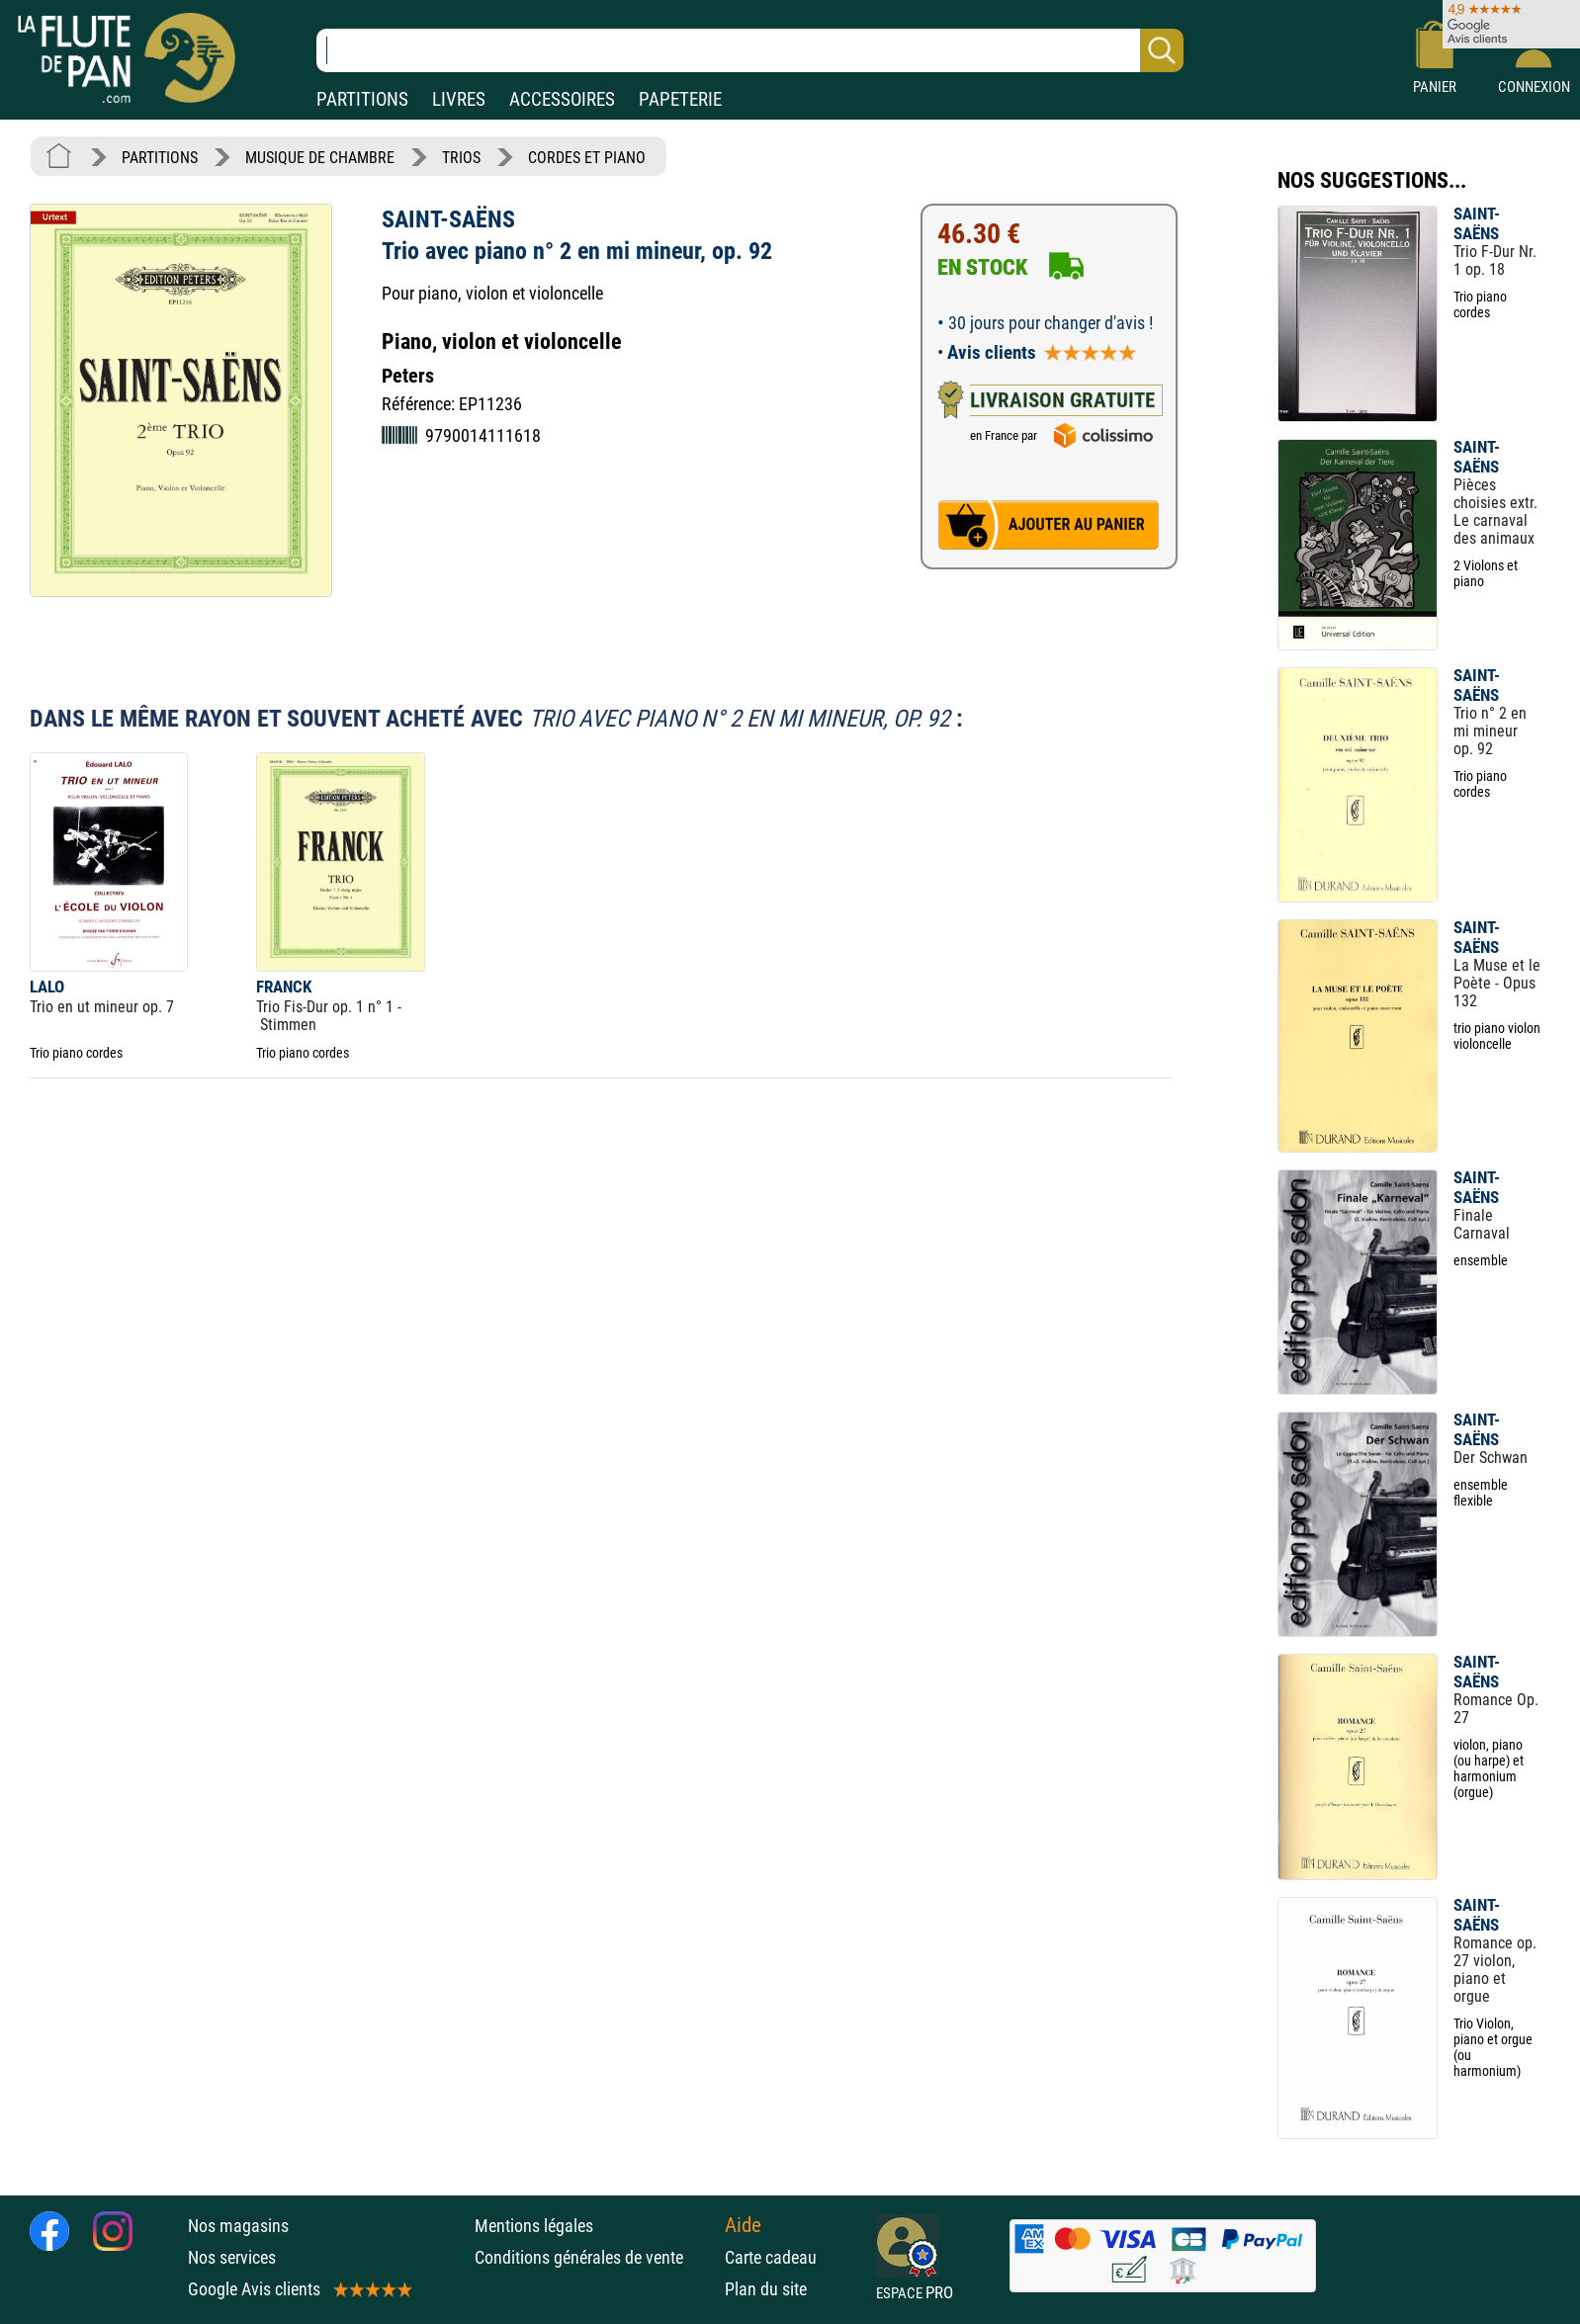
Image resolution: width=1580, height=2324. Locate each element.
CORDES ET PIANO (587, 157)
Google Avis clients (298, 2289)
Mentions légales (534, 2225)
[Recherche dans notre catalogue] (750, 50)
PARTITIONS (362, 99)
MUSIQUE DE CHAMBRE (320, 157)
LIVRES (458, 99)
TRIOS (461, 157)
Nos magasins (238, 2225)
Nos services (232, 2257)
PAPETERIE (680, 99)
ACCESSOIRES (562, 99)
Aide (743, 2225)
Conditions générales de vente (595, 2257)
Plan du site (766, 2289)
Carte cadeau (771, 2257)
